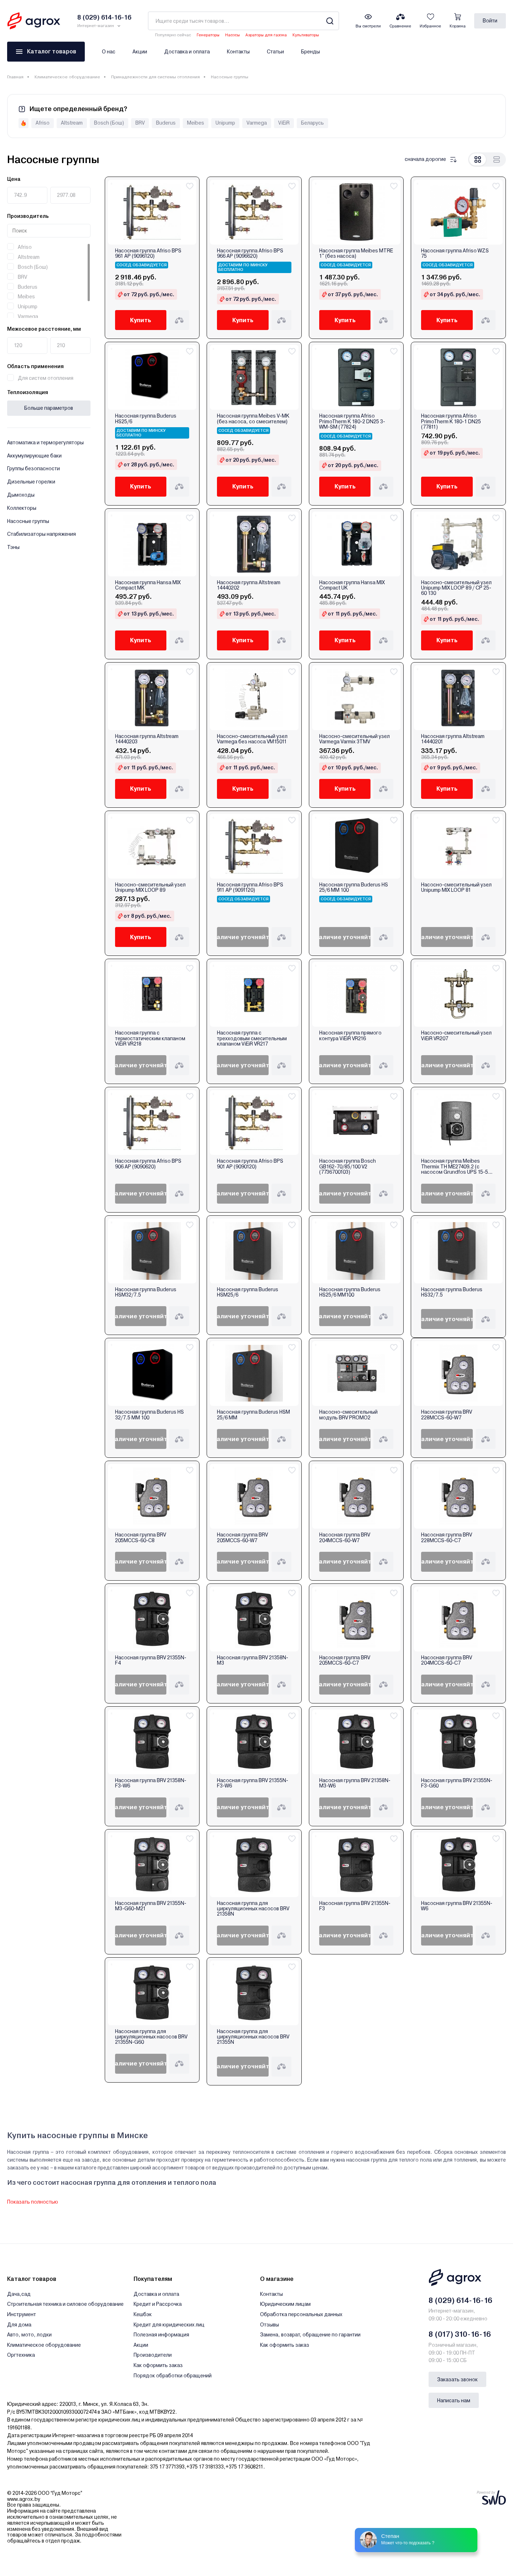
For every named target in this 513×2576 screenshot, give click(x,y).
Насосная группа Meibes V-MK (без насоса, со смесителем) (253, 418)
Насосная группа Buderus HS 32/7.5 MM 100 (149, 1414)
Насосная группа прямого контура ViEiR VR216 (350, 1035)
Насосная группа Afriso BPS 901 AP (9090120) (250, 1163)
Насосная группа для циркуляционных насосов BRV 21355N (253, 2037)
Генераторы (208, 35)
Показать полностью (32, 2202)
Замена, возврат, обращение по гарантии (310, 2334)
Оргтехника (21, 2355)
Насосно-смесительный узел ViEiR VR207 (456, 1035)
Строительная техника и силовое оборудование (65, 2304)
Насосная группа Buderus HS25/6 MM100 (349, 1292)
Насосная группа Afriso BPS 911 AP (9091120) (250, 887)
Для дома (19, 2325)
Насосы (232, 35)
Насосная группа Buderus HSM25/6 (247, 1292)
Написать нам (453, 2400)
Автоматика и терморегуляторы (45, 442)
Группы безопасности (33, 468)
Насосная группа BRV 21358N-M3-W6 (354, 1783)
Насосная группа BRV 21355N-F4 (150, 1660)
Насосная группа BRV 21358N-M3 (252, 1660)
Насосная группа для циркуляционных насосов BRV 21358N (253, 1909)
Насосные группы (28, 521)
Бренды (310, 51)
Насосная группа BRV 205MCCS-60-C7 (344, 1660)
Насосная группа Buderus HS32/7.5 (451, 1292)
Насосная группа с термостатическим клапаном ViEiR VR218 (150, 1038)
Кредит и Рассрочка (158, 2304)
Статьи (275, 51)
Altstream (29, 257)
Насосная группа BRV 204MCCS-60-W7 (344, 1537)
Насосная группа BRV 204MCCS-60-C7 (446, 1660)
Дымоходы (21, 495)
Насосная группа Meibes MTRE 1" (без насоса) (356, 253)
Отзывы (269, 2325)
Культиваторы (305, 35)
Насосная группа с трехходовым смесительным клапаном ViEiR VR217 (252, 1038)
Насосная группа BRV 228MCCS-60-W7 (446, 1414)
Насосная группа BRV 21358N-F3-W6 (150, 1783)
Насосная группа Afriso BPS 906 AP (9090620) (148, 1163)
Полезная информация (161, 2334)
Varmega (28, 316)
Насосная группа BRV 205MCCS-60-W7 (242, 1537)
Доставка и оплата (187, 51)
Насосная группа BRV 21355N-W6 (456, 1906)
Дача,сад (19, 2294)
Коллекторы (21, 508)
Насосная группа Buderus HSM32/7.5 (145, 1292)
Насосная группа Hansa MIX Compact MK (148, 585)
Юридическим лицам (285, 2304)
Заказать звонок (457, 2379)
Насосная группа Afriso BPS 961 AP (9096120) (148, 253)
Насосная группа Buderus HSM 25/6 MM (253, 1414)
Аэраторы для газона (266, 35)
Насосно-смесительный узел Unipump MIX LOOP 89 (150, 887)
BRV (22, 277)
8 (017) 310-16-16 (460, 2334)
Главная (15, 76)
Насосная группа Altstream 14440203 (146, 739)
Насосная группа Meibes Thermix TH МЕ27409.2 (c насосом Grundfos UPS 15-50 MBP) (456, 1166)
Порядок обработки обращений (173, 2375)
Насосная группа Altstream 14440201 (452, 739)
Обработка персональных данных (301, 2314)
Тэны (13, 547)
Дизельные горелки (31, 482)
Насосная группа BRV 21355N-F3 (354, 1906)
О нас (108, 51)
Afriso (25, 247)
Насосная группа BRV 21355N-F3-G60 (456, 1783)
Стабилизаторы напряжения (41, 534)
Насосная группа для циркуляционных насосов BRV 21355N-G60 (151, 2037)
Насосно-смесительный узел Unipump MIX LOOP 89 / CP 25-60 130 (456, 588)
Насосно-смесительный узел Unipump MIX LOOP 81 (456, 887)
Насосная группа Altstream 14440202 (248, 585)
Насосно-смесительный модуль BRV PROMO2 (348, 1414)
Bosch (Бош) (33, 267)
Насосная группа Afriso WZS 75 (455, 253)
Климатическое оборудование (67, 76)
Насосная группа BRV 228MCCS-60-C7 (446, 1537)
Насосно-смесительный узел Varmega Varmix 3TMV (354, 739)
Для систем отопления (45, 378)
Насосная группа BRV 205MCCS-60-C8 (140, 1537)
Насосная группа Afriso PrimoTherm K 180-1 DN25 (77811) (451, 421)
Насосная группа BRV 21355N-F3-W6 (252, 1783)
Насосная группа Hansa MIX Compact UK (352, 585)
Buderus (27, 287)
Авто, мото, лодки (29, 2334)
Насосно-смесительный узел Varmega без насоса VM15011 (252, 739)
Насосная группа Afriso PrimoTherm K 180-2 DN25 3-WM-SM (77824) (352, 421)
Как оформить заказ (158, 2365)
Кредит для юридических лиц (169, 2325)
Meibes (26, 296)
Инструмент (21, 2314)
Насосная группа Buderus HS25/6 (145, 418)
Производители (153, 2355)
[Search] (329, 20)
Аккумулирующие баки (34, 456)
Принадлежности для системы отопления (155, 76)
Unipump (27, 306)
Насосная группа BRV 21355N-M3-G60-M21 (150, 1906)
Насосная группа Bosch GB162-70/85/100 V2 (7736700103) (347, 1166)
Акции (140, 51)
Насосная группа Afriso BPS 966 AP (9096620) (250, 253)
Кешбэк (143, 2314)
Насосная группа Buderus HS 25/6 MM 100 (353, 887)
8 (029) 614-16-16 (460, 2300)
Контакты (238, 51)
